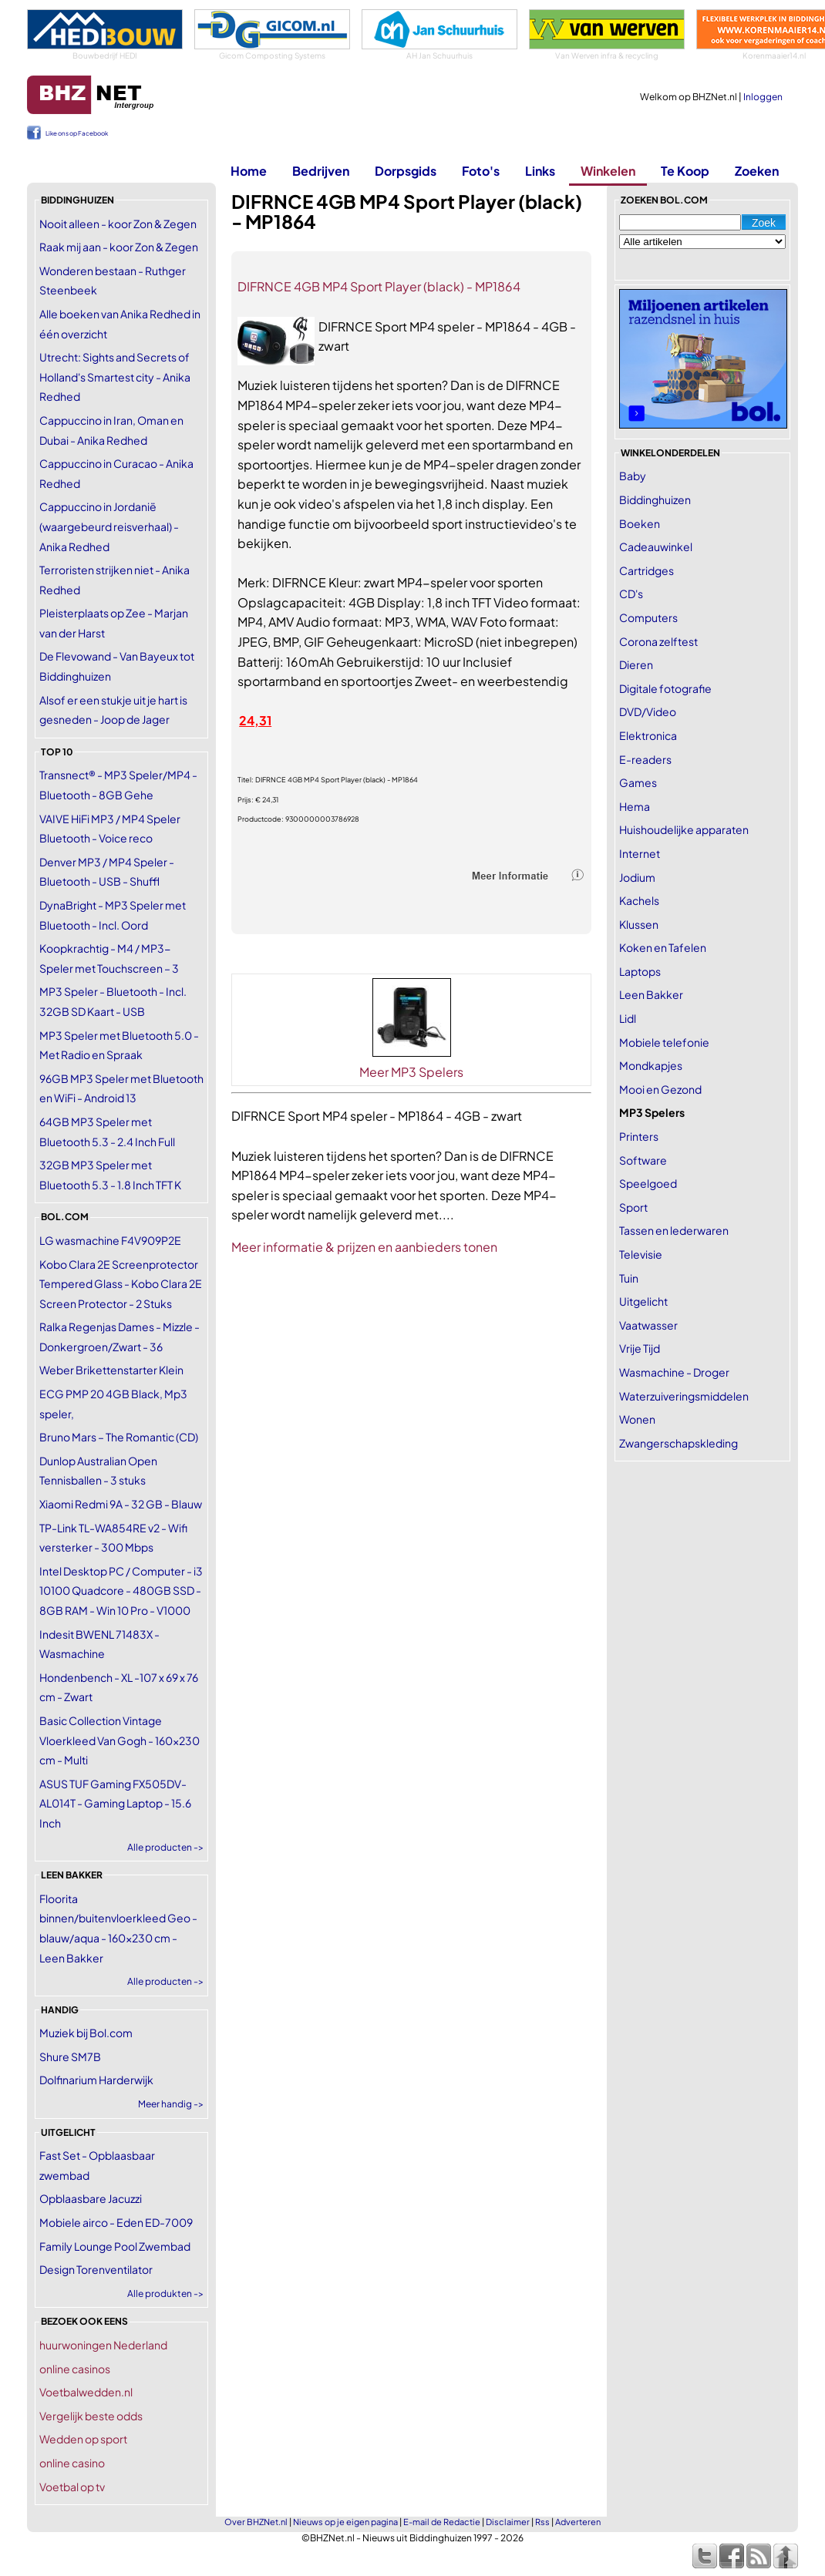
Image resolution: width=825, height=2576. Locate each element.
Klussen (638, 924)
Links (540, 171)
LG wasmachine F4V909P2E (110, 1240)
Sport (633, 1207)
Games (638, 782)
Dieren (636, 664)
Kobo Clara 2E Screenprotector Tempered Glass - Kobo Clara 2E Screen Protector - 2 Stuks (120, 1283)
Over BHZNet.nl (256, 2522)
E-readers (645, 759)
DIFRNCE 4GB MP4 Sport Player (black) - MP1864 (378, 286)
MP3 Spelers (652, 1112)
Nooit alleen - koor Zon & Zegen (118, 223)
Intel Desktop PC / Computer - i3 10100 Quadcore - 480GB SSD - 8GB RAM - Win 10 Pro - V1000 (121, 1590)
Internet (639, 853)
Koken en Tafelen (662, 947)
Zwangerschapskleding (678, 1443)
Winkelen (608, 171)
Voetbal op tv (72, 2487)
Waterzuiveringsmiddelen (684, 1396)
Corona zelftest (658, 641)
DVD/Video (647, 711)
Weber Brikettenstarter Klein (111, 1370)
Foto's (481, 171)
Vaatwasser (648, 1325)
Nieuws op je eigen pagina (345, 2522)
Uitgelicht (643, 1301)
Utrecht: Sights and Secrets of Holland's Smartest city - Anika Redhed (114, 376)
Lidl (627, 1018)
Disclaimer (508, 2522)
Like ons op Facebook (76, 133)
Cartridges (646, 570)
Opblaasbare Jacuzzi (90, 2198)
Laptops (640, 971)
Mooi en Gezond (660, 1089)
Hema (634, 806)
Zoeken (757, 171)
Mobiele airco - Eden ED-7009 (116, 2222)
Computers (648, 617)
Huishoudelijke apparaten (684, 829)
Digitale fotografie (665, 688)
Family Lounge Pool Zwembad (114, 2246)
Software (643, 1160)
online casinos (74, 2369)
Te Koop (685, 171)
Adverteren (578, 2522)
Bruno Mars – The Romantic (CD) (118, 1437)
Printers (638, 1136)
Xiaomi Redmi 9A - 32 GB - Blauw (120, 1504)
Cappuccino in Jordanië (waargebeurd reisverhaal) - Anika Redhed (109, 526)
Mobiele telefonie (664, 1042)
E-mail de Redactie (441, 2522)
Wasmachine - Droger (674, 1372)
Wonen (637, 1419)
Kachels (639, 900)
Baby (632, 476)
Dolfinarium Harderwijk (96, 2080)
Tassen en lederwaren (674, 1230)
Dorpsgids (405, 171)
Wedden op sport (83, 2439)
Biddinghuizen (655, 499)
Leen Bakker (651, 994)
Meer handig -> (171, 2104)
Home (249, 171)
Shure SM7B (70, 2056)
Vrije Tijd (639, 1348)
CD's (631, 593)
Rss (542, 2522)
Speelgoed (648, 1183)
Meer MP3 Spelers (411, 1072)
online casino (72, 2463)
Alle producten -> (165, 1847)
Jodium (637, 877)
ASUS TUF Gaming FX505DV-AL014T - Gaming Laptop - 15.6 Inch (115, 1803)
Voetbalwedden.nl (86, 2392)
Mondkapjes (650, 1065)
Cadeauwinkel (655, 546)
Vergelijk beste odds (91, 2416)
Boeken (639, 523)
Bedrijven (320, 171)
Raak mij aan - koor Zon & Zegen (118, 247)
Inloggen (763, 97)
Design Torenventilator (96, 2269)
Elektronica (648, 735)
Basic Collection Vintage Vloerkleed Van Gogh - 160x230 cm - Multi (119, 1740)
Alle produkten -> (165, 2293)
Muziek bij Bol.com (86, 2033)
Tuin (628, 1278)
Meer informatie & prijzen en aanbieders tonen (364, 1247)
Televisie (640, 1254)
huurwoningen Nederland (103, 2345)
